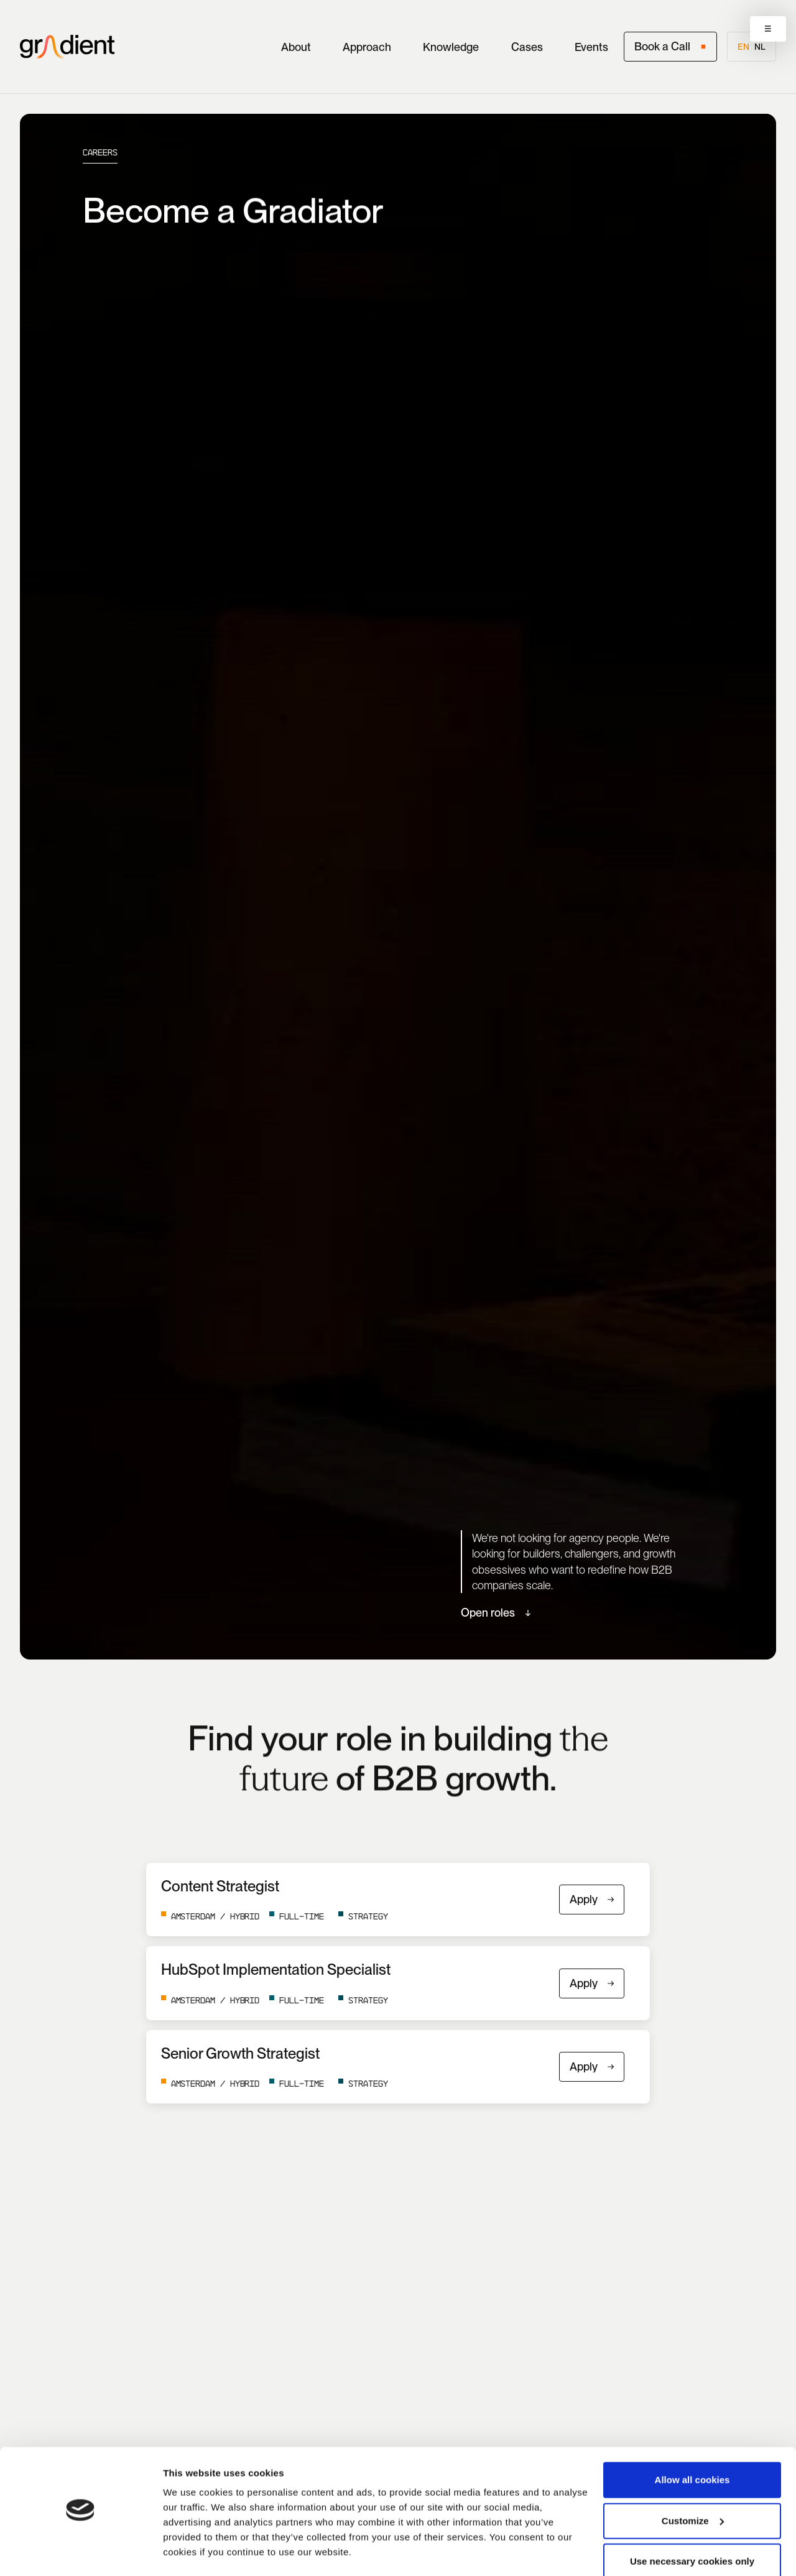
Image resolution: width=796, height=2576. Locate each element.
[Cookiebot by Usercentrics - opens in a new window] (80, 2551)
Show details (192, 2551)
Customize (693, 2485)
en (743, 47)
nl (760, 47)
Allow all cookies (692, 2445)
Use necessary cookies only (692, 2526)
